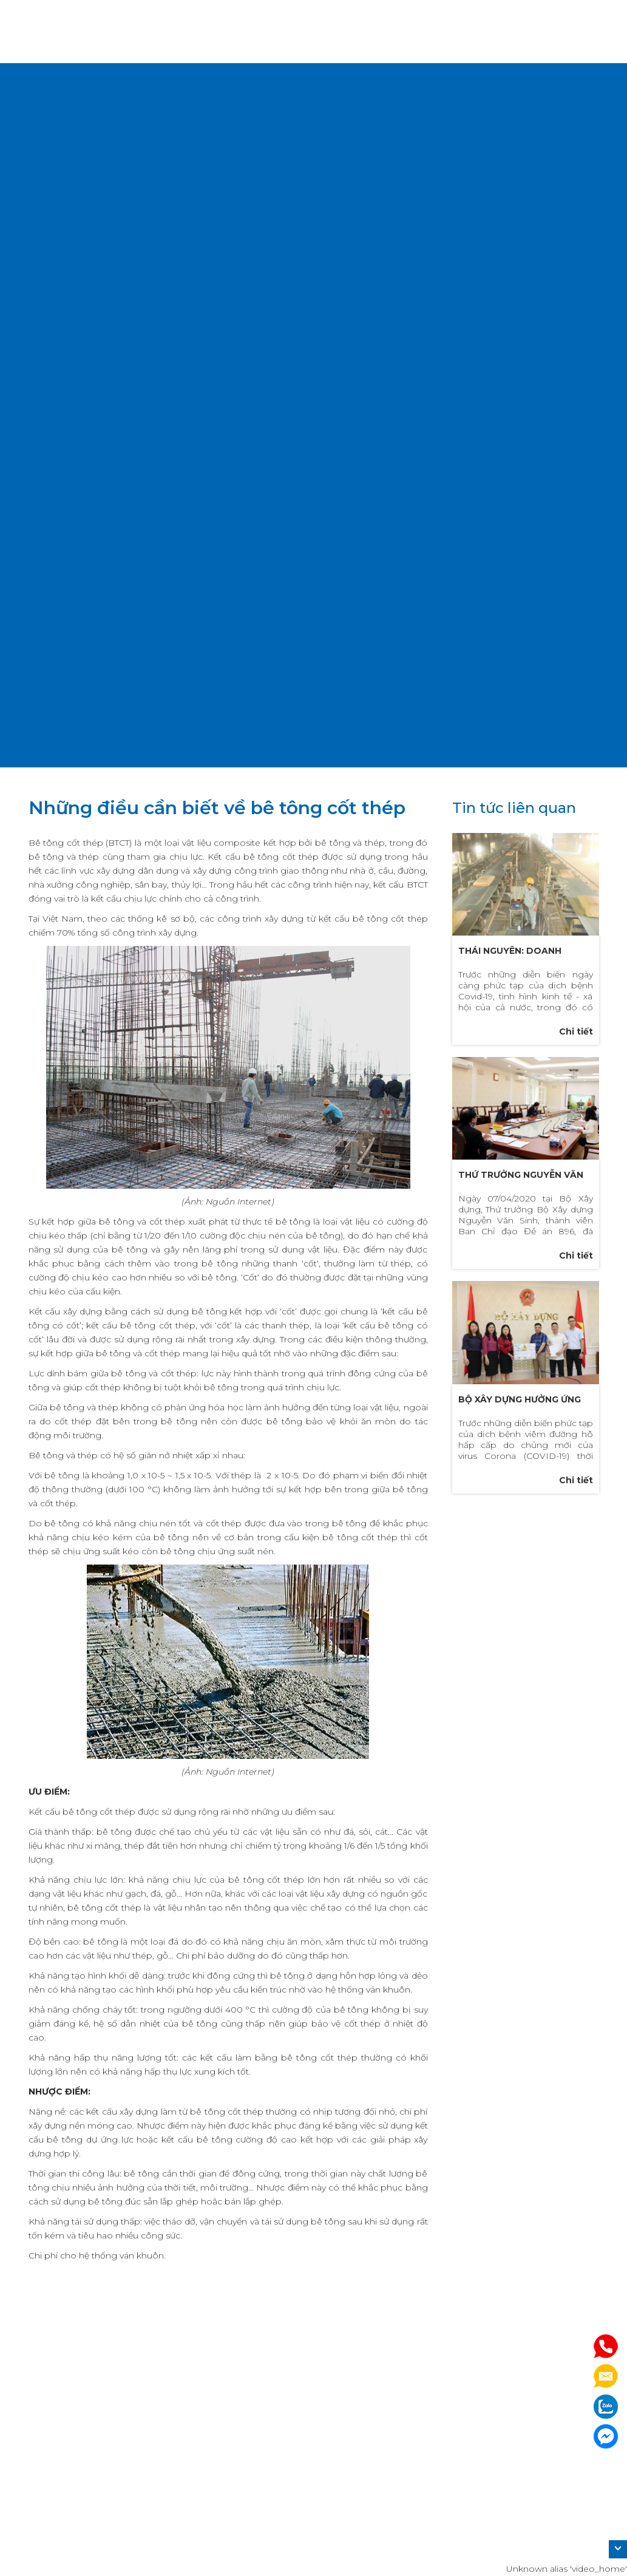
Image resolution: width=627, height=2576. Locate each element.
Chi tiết (576, 1031)
